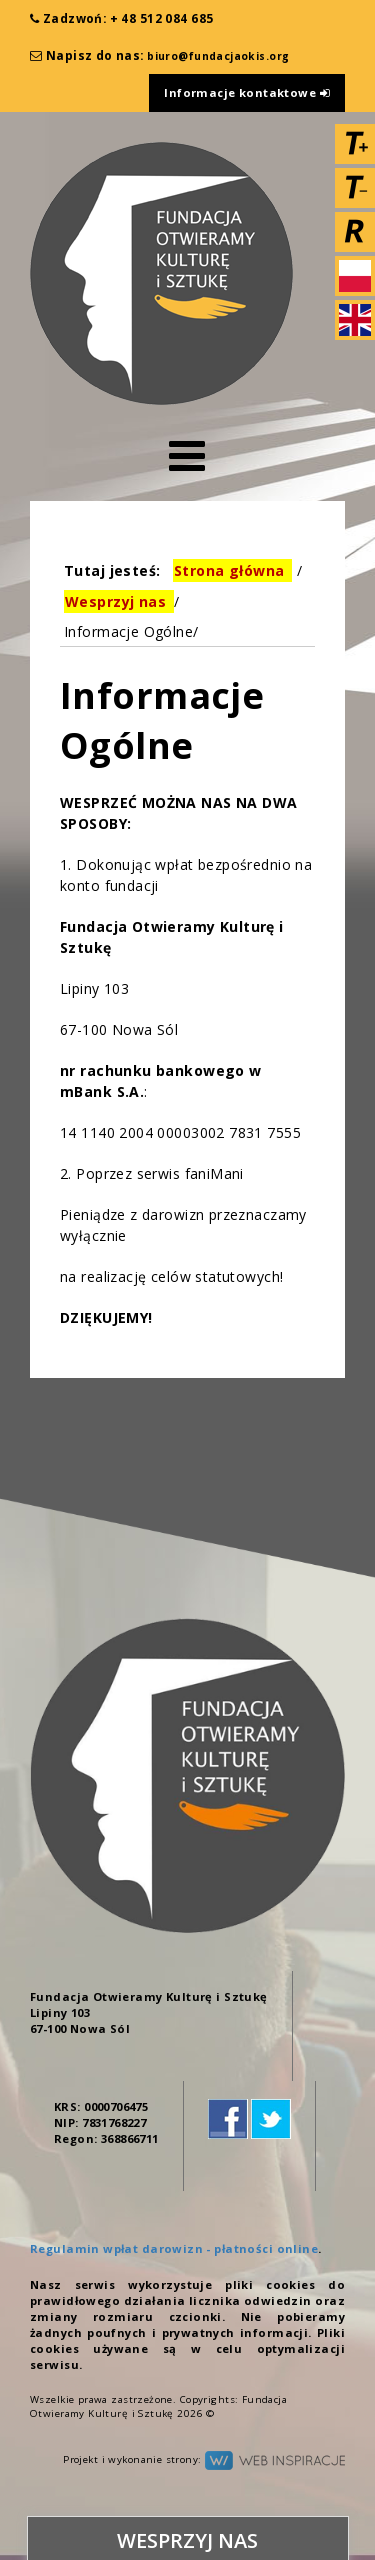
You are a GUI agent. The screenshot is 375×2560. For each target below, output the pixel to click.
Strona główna (229, 570)
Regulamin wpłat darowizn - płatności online (174, 2248)
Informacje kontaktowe (247, 92)
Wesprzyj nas (115, 601)
